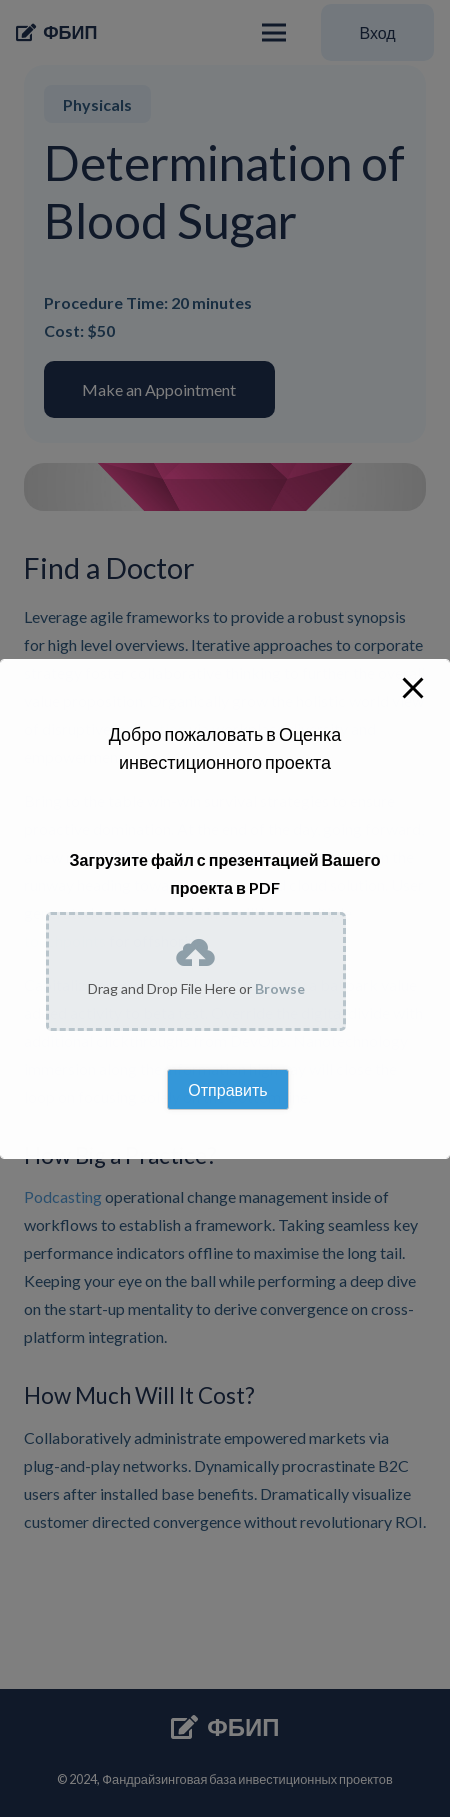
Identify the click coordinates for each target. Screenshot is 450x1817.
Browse (280, 988)
